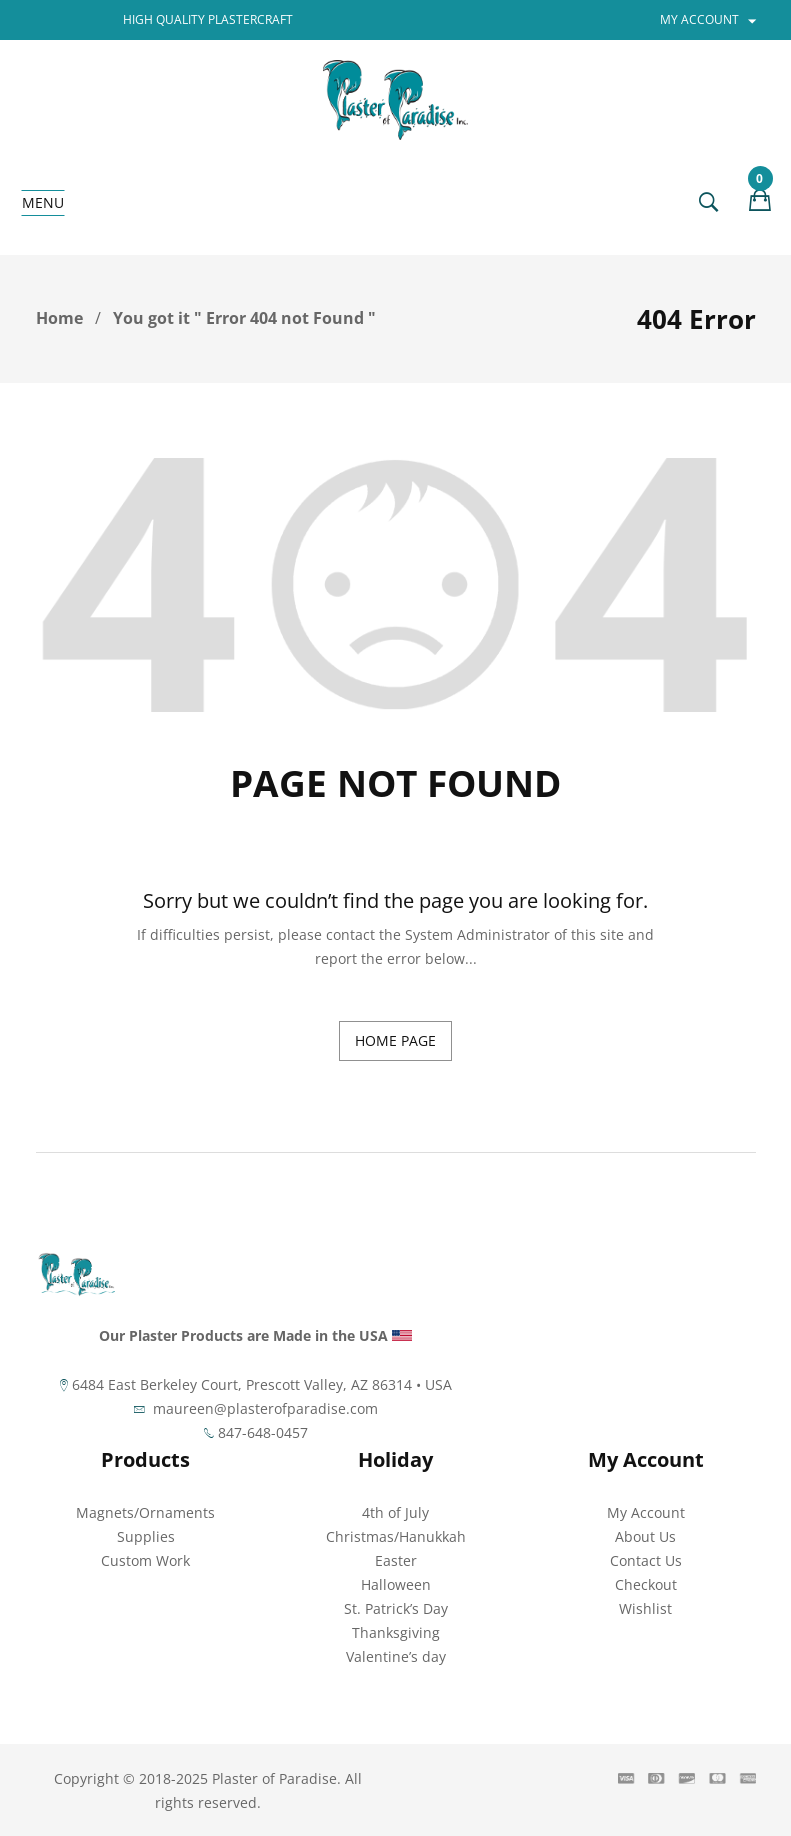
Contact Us (646, 1560)
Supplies (146, 1536)
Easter (396, 1560)
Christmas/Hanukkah (396, 1536)
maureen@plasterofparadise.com (265, 1408)
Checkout (646, 1584)
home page (395, 1040)
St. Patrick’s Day (396, 1608)
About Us (645, 1536)
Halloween (396, 1584)
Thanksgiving (396, 1632)
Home (59, 318)
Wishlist (645, 1608)
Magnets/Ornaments (145, 1512)
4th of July (395, 1512)
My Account (646, 1512)
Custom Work (145, 1560)
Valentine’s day (396, 1656)
